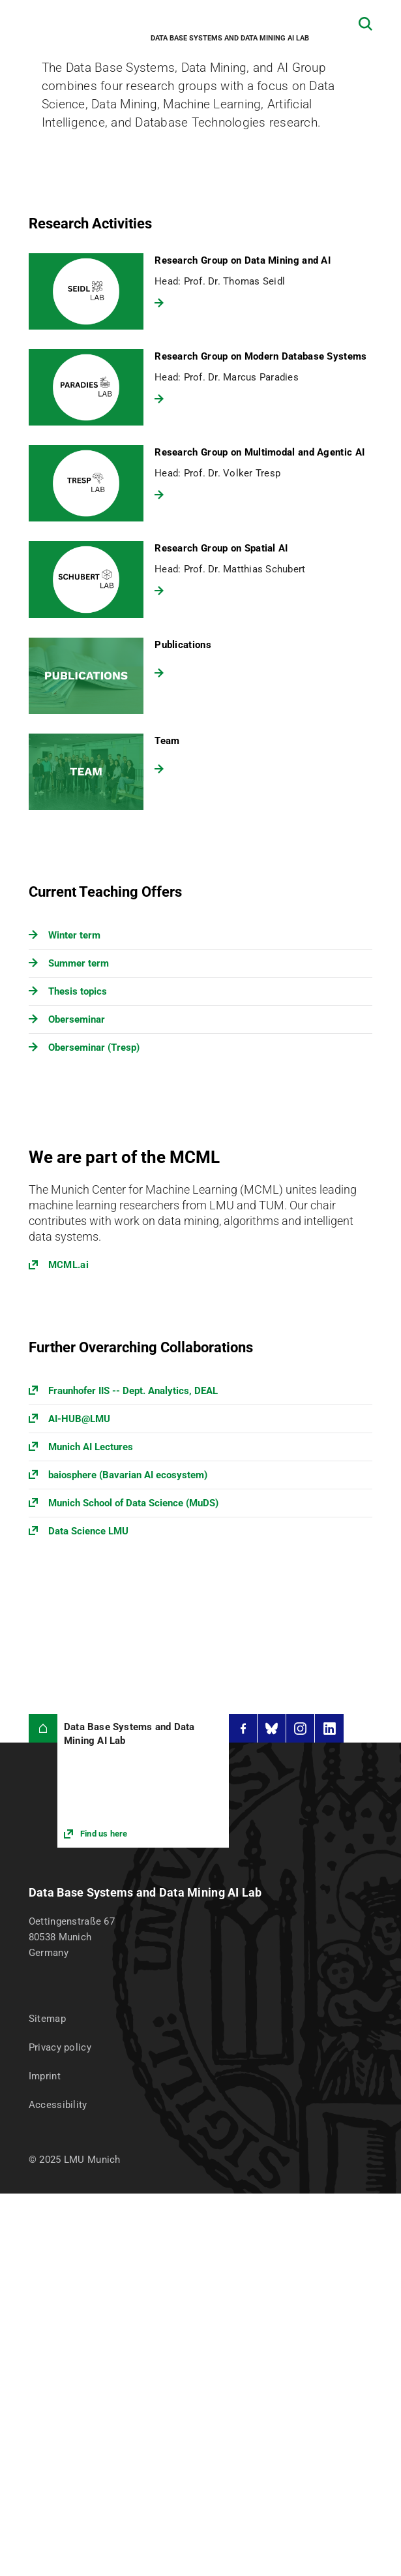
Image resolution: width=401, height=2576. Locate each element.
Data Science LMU (88, 1531)
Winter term (74, 935)
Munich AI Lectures (90, 1447)
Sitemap (47, 2019)
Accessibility (58, 2105)
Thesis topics (77, 991)
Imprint (45, 2076)
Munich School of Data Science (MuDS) (133, 1503)
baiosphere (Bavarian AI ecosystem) (127, 1475)
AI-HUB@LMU (79, 1419)
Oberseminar (76, 1019)
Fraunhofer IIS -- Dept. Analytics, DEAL (133, 1391)
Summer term (78, 963)
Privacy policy (60, 2047)
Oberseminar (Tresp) (94, 1047)
